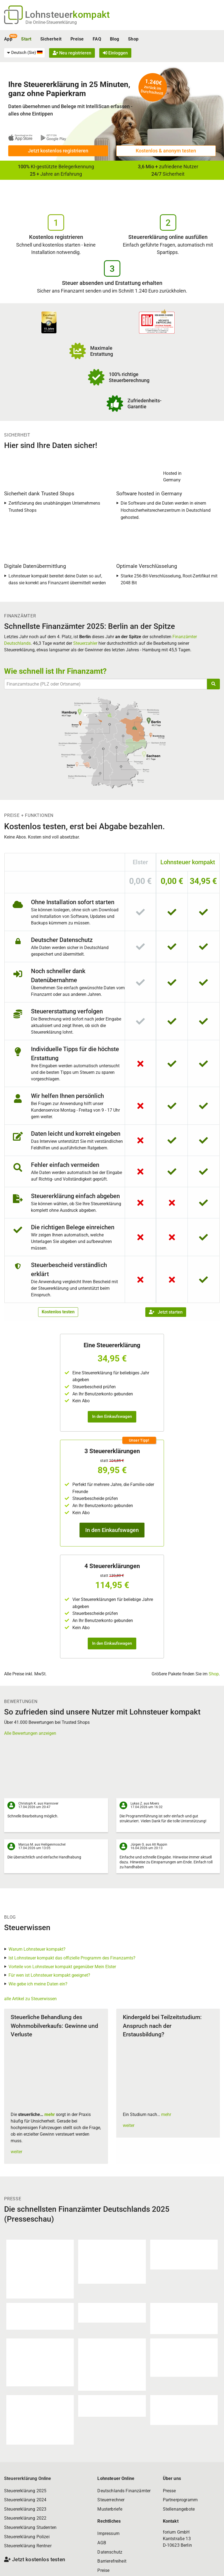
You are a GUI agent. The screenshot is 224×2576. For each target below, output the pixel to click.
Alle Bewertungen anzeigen (30, 1733)
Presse (169, 2490)
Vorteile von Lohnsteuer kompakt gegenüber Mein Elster (62, 1966)
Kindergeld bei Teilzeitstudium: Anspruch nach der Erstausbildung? (162, 2026)
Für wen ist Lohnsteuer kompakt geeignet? (49, 1975)
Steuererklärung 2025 (25, 2490)
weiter (16, 2151)
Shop (133, 39)
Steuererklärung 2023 (25, 2509)
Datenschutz (109, 2552)
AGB (101, 2542)
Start (26, 39)
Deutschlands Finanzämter (124, 2490)
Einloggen (115, 53)
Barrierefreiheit (111, 2561)
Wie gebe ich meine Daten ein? (37, 1984)
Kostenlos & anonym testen (166, 151)
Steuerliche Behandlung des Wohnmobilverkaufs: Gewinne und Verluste (54, 2026)
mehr (49, 2114)
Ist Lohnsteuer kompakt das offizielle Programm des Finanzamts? (71, 1958)
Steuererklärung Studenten (30, 2527)
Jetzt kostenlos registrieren (58, 151)
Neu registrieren (72, 53)
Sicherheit (51, 39)
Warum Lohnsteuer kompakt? (37, 1949)
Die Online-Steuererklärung (51, 22)
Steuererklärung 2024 (25, 2499)
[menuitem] (24, 52)
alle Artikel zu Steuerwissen (30, 1998)
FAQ (97, 39)
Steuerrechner (110, 2499)
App (8, 39)
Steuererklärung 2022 (25, 2518)
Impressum (108, 2533)
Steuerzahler (85, 643)
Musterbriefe (109, 2509)
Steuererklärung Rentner (28, 2545)
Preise (77, 39)
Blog (114, 39)
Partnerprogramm (180, 2499)
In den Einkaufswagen (112, 1416)
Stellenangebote (179, 2509)
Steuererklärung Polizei (27, 2536)
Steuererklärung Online (27, 2478)
